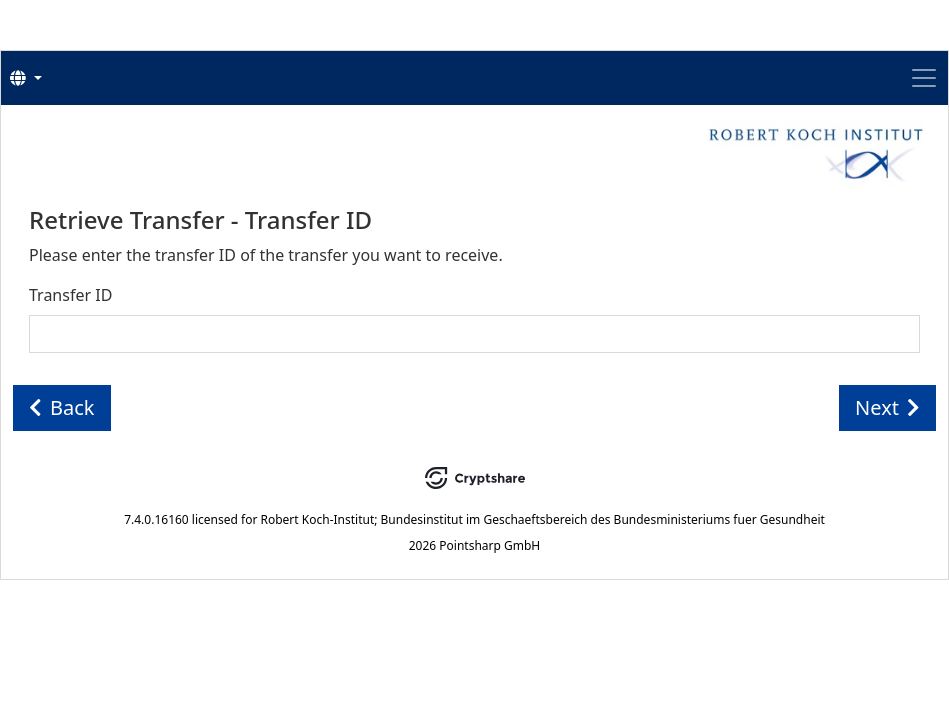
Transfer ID (70, 295)
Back (62, 407)
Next (887, 407)
